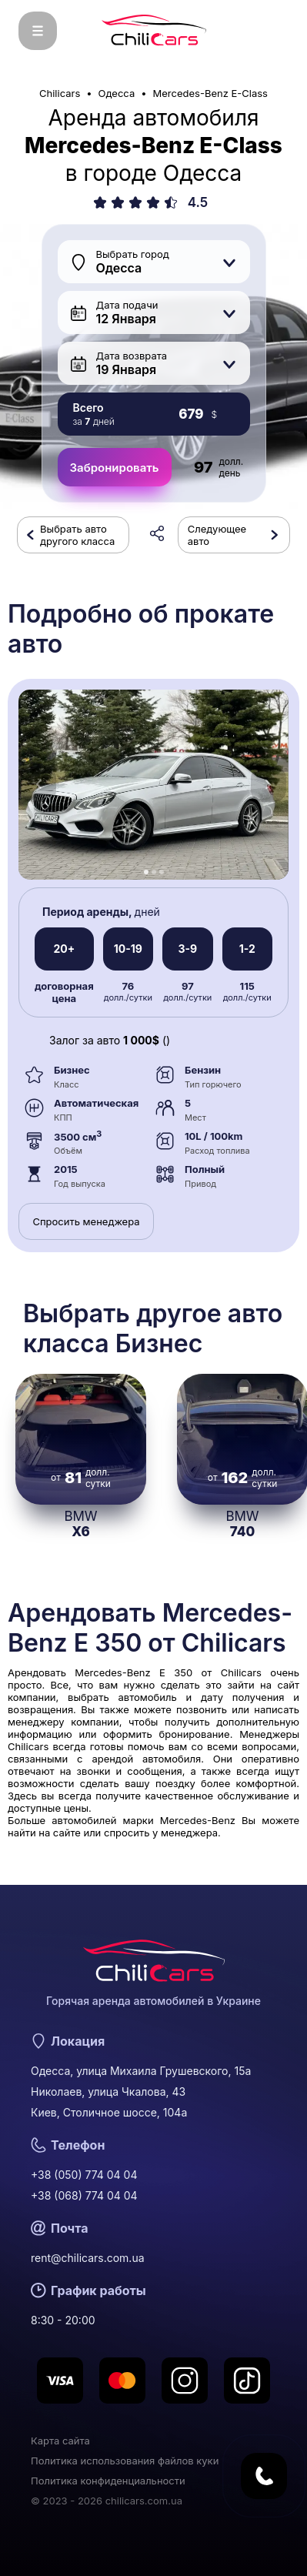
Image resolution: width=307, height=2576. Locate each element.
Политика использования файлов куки (125, 2460)
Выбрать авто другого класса (77, 535)
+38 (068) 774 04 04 (84, 2195)
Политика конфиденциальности (108, 2480)
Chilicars (59, 93)
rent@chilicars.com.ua (88, 2257)
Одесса (116, 93)
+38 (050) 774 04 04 (84, 2174)
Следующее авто (217, 535)
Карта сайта (60, 2440)
